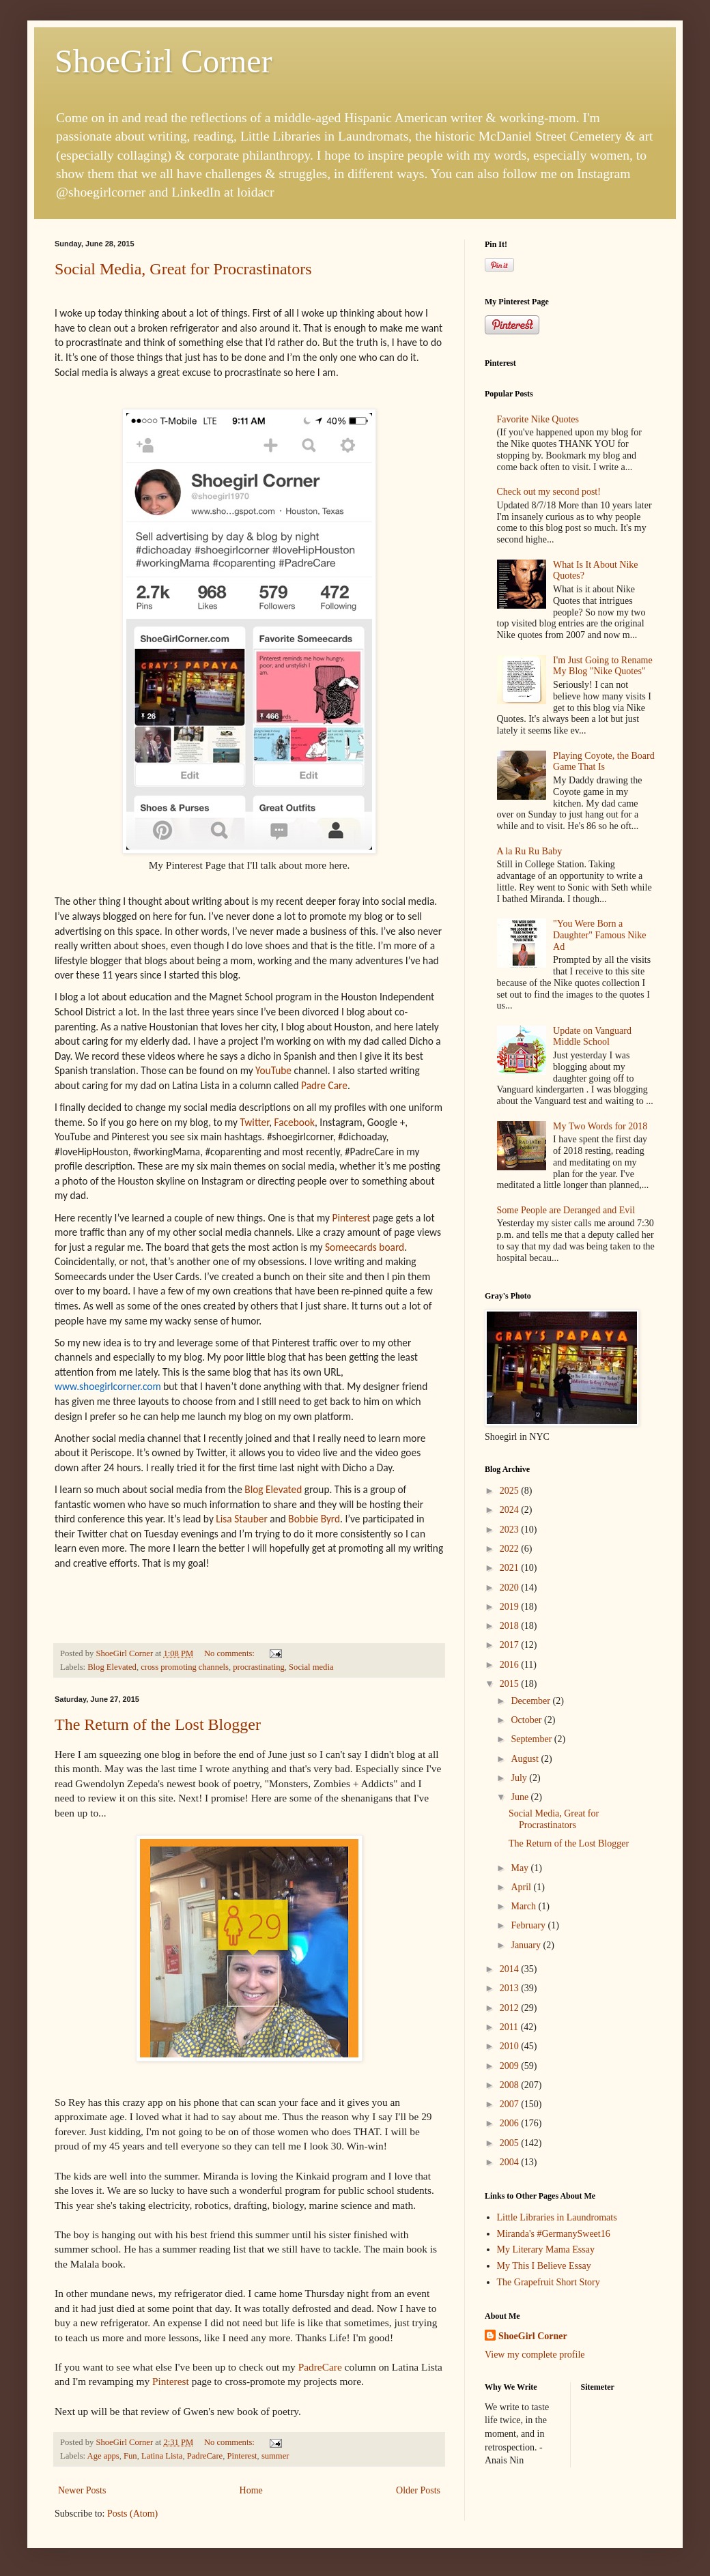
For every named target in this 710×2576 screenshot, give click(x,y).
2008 (511, 2085)
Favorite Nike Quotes (538, 419)
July (520, 1778)
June (520, 1797)
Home (251, 2490)
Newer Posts (82, 2490)
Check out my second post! (549, 492)
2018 (511, 1626)
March (524, 1906)
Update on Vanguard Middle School (592, 1036)
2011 (510, 2027)
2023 (511, 1529)
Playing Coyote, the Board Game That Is (604, 761)
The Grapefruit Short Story (548, 2282)
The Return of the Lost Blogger (158, 1724)
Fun (130, 2456)
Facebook (294, 1122)
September (532, 1739)
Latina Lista (162, 2456)
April (522, 1887)
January (527, 1945)
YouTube (273, 1070)
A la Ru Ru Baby (530, 851)
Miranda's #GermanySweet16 (553, 2234)
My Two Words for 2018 (600, 1126)
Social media (311, 1667)
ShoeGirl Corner (163, 61)
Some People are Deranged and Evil (566, 1210)
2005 (511, 2143)
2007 (511, 2104)
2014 (511, 1969)
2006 (511, 2123)
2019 (511, 1607)
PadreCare (320, 2367)
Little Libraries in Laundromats (557, 2217)
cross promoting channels (185, 1667)
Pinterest (351, 1217)
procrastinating (259, 1667)
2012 (511, 2008)
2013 (511, 1988)
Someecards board (364, 1247)
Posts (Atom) (132, 2513)
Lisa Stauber (241, 1518)
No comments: (230, 1653)
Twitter (255, 1122)
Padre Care (324, 1085)
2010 (511, 2046)
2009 (511, 2066)
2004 (511, 2162)
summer (275, 2456)
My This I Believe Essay (544, 2266)
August (526, 1759)
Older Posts (418, 2490)
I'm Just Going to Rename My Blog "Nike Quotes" (603, 666)
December (531, 1701)
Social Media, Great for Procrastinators (183, 269)
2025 (511, 1491)
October (527, 1720)
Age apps (103, 2456)
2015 (511, 1684)
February (529, 1925)
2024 (511, 1510)
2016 (511, 1665)
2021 (511, 1568)
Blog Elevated (272, 1489)
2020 (511, 1587)
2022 (511, 1549)
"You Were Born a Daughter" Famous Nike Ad (599, 935)
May (520, 1868)
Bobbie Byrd (314, 1518)
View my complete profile (535, 2354)
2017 (511, 1645)
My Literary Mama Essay (546, 2249)
